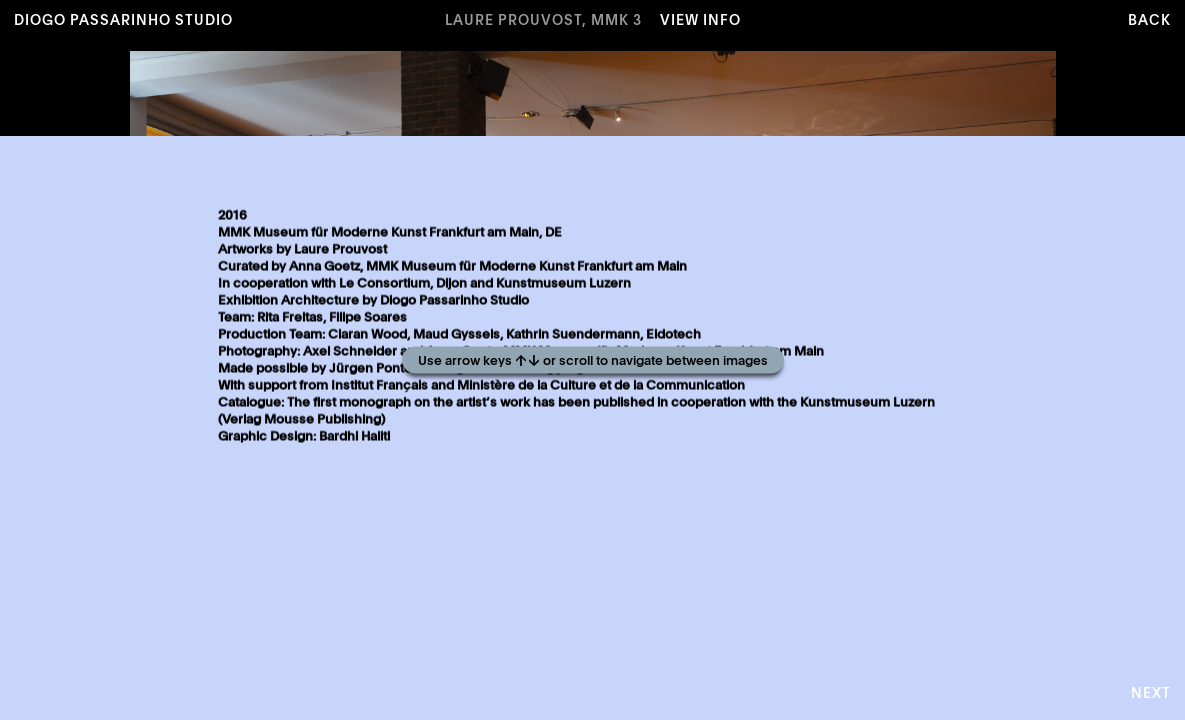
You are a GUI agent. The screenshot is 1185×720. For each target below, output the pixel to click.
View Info (700, 21)
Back (1149, 21)
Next (1151, 694)
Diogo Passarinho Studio (123, 21)
